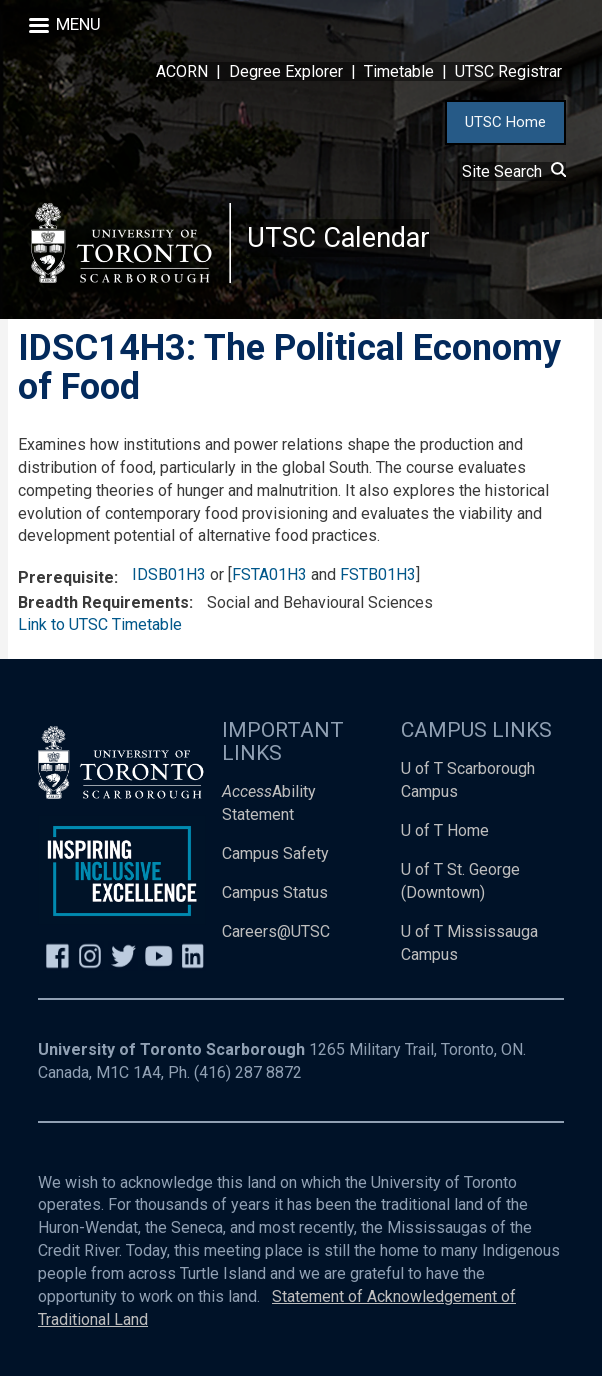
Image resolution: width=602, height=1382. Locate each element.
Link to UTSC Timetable (100, 631)
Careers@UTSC (276, 937)
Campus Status (275, 898)
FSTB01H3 (378, 580)
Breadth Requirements (103, 608)
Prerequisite (66, 583)
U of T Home (445, 836)
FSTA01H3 (269, 580)
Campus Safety (275, 859)
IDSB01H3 (169, 580)
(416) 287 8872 (248, 1078)
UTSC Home (505, 122)
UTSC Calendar (341, 239)
